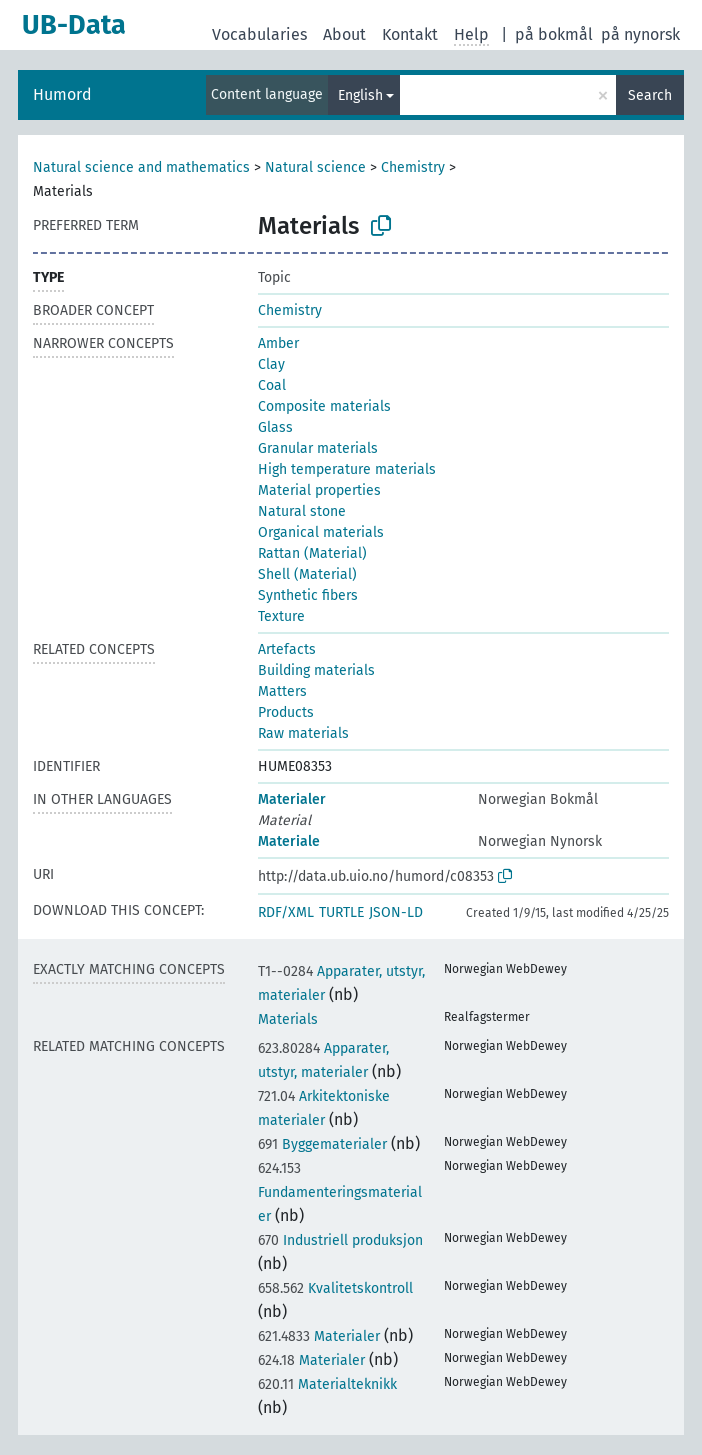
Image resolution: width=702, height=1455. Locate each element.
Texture (281, 616)
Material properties (319, 490)
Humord (62, 94)
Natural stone (302, 511)
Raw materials (303, 733)
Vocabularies (259, 34)
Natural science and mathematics (141, 167)
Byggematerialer (322, 1144)
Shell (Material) (307, 574)
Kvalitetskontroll (335, 1288)
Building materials (316, 670)
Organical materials (321, 532)
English (360, 95)
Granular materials (318, 448)
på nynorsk (640, 34)
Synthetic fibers (308, 595)
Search (650, 95)
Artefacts (287, 649)
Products (286, 712)
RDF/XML (286, 912)
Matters (282, 691)
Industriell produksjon (340, 1240)
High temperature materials (347, 469)
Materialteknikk (327, 1384)
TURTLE (341, 912)
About (344, 34)
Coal (272, 385)
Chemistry (413, 167)
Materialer (292, 799)
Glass (275, 427)
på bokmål (554, 34)
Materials (288, 1019)
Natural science (315, 167)
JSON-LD (396, 912)
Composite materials (324, 406)
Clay (271, 364)
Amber (278, 343)
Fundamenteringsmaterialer (340, 1192)
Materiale (289, 841)
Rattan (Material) (312, 553)
